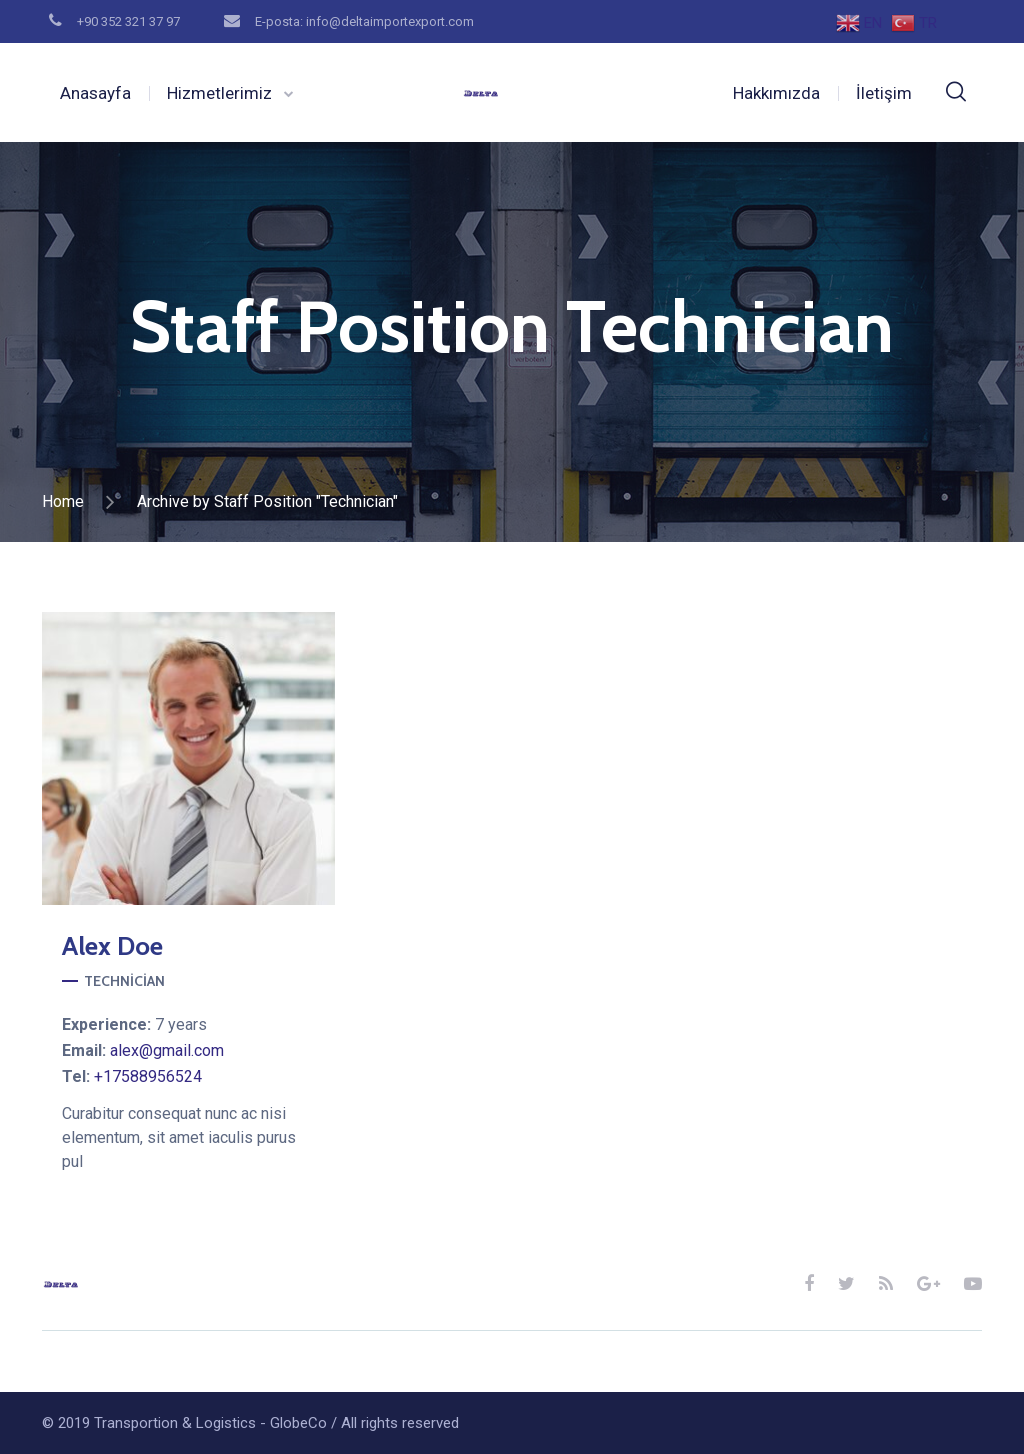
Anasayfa (95, 93)
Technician (124, 981)
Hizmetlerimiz (219, 93)
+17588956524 (148, 1076)
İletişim (884, 93)
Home (63, 501)
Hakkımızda (776, 93)
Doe (112, 946)
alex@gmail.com (167, 1050)
